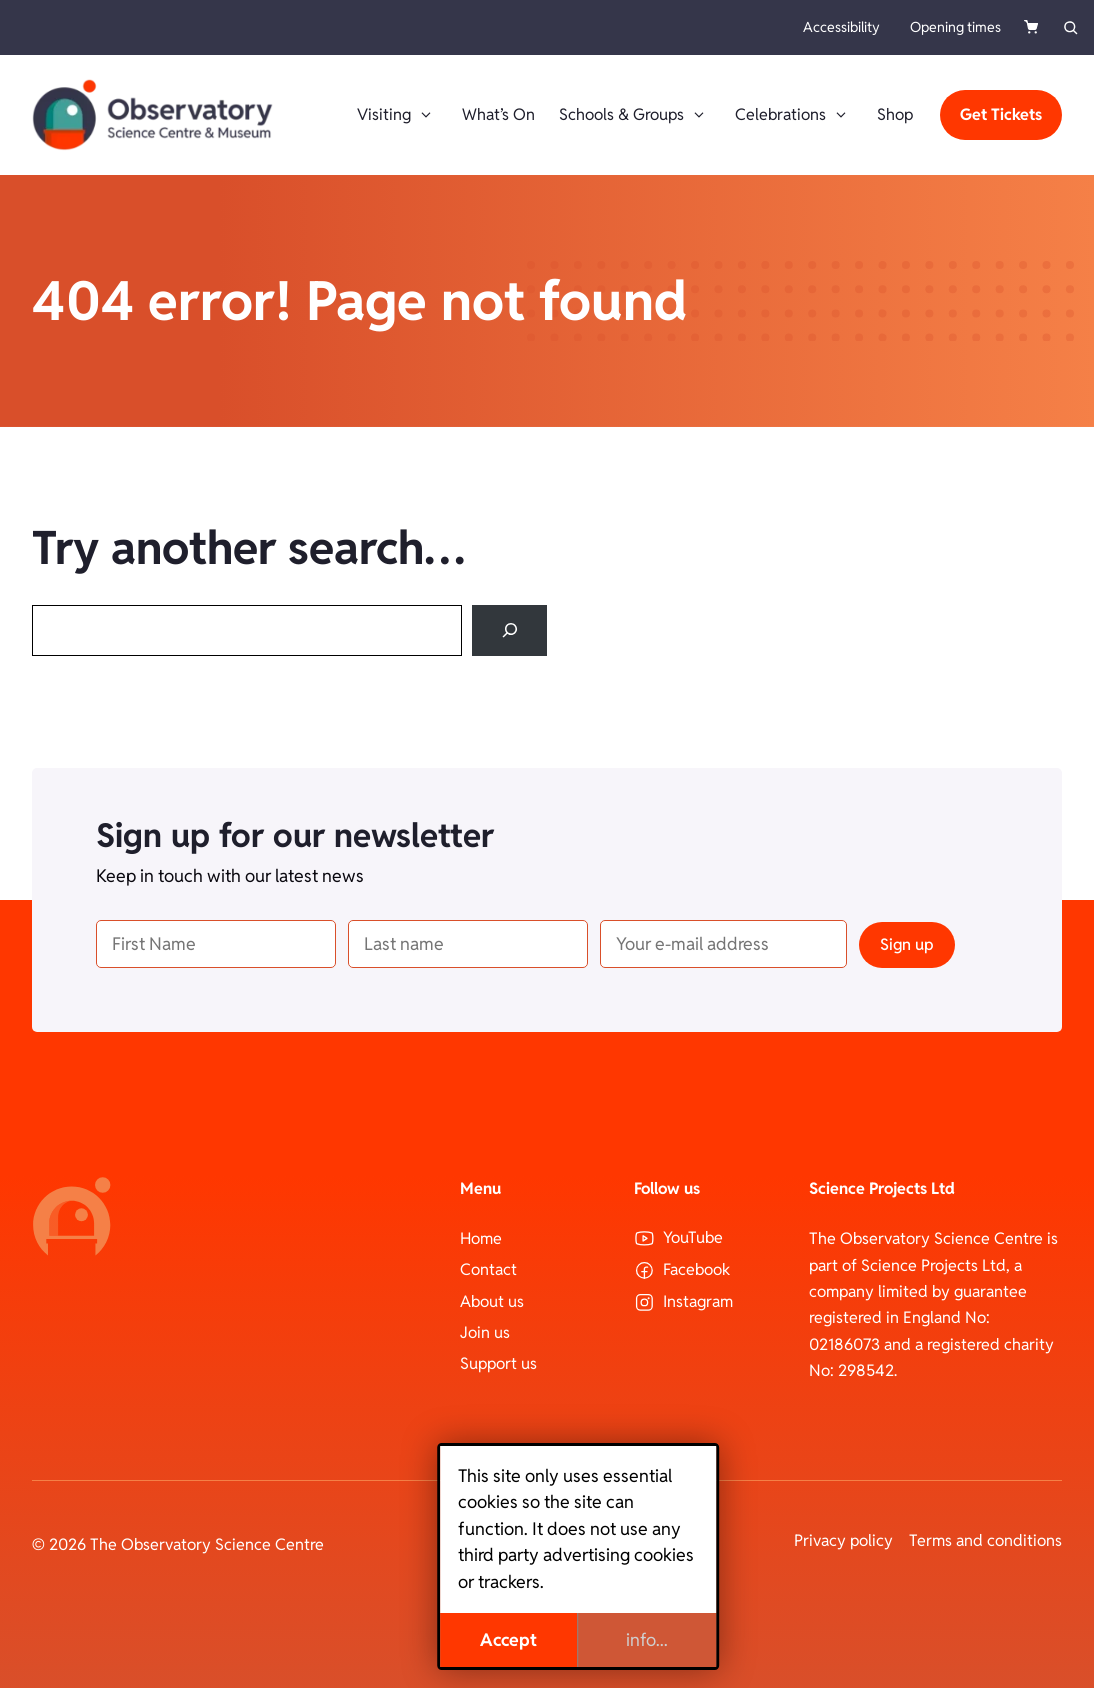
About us (492, 1301)
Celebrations (794, 115)
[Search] (509, 630)
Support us (498, 1363)
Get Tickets (1001, 114)
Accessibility (841, 27)
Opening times (955, 27)
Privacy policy (843, 1540)
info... (616, 1639)
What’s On (498, 114)
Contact (488, 1269)
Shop (895, 114)
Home (481, 1238)
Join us (485, 1332)
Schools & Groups (635, 115)
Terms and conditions (985, 1540)
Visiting (397, 115)
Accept (477, 1639)
